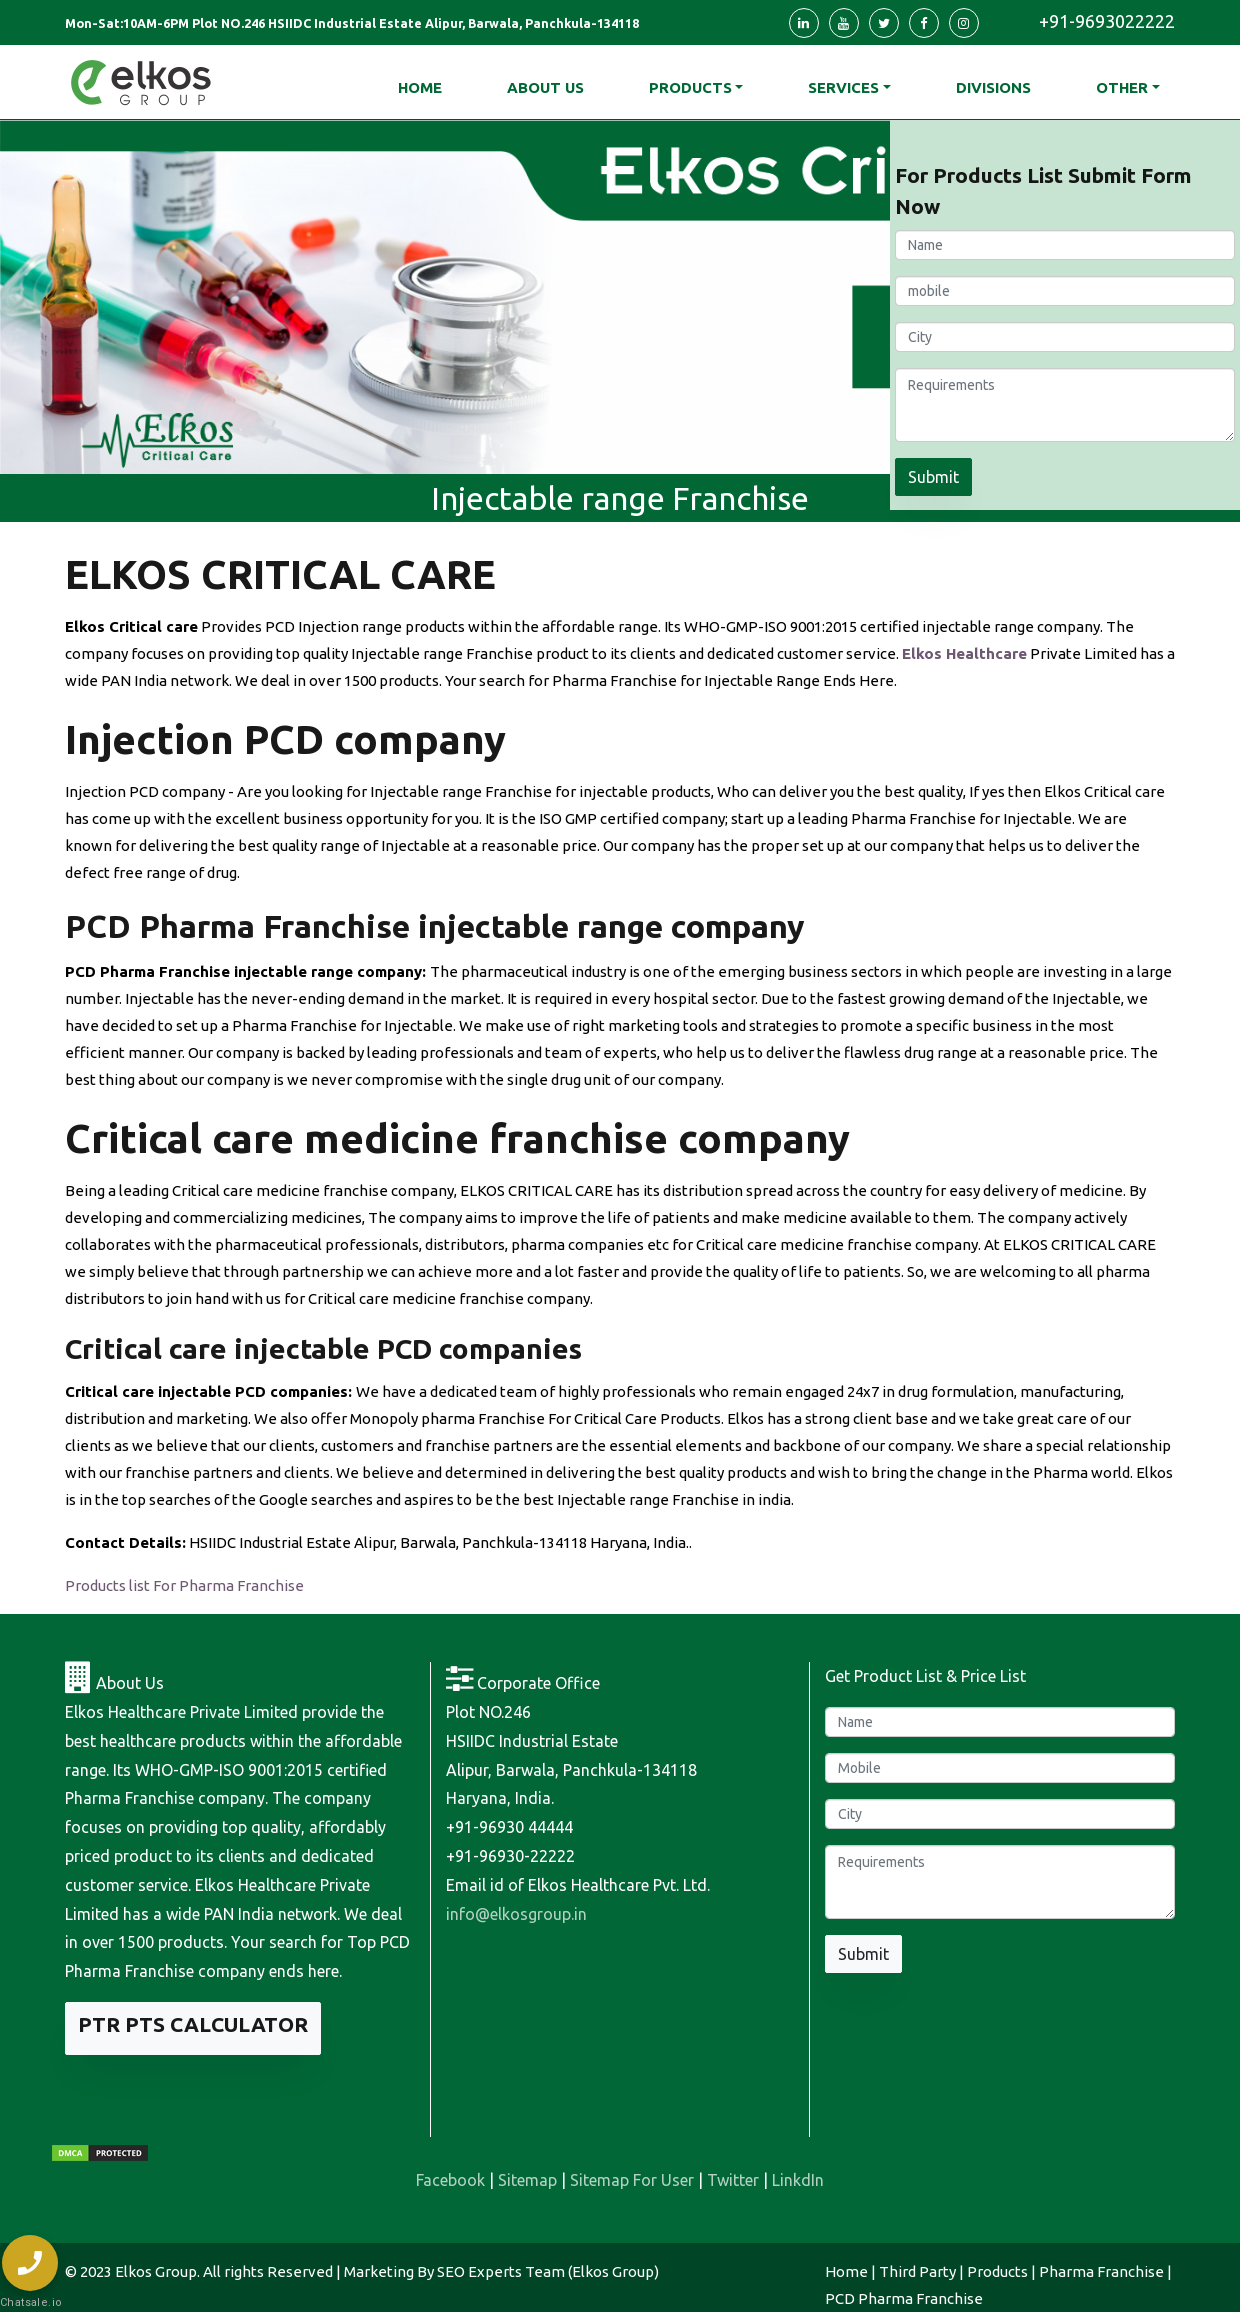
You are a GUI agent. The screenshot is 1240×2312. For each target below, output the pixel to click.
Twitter (733, 2180)
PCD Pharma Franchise (904, 2298)
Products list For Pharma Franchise (184, 1585)
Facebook (450, 2180)
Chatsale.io (30, 2302)
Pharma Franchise (1101, 2271)
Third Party (917, 2271)
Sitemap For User (632, 2180)
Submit (933, 477)
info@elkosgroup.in (516, 1914)
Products (690, 87)
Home (846, 2271)
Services (843, 87)
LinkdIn (798, 2180)
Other (1122, 87)
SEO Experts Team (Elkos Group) (548, 2271)
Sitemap (527, 2180)
